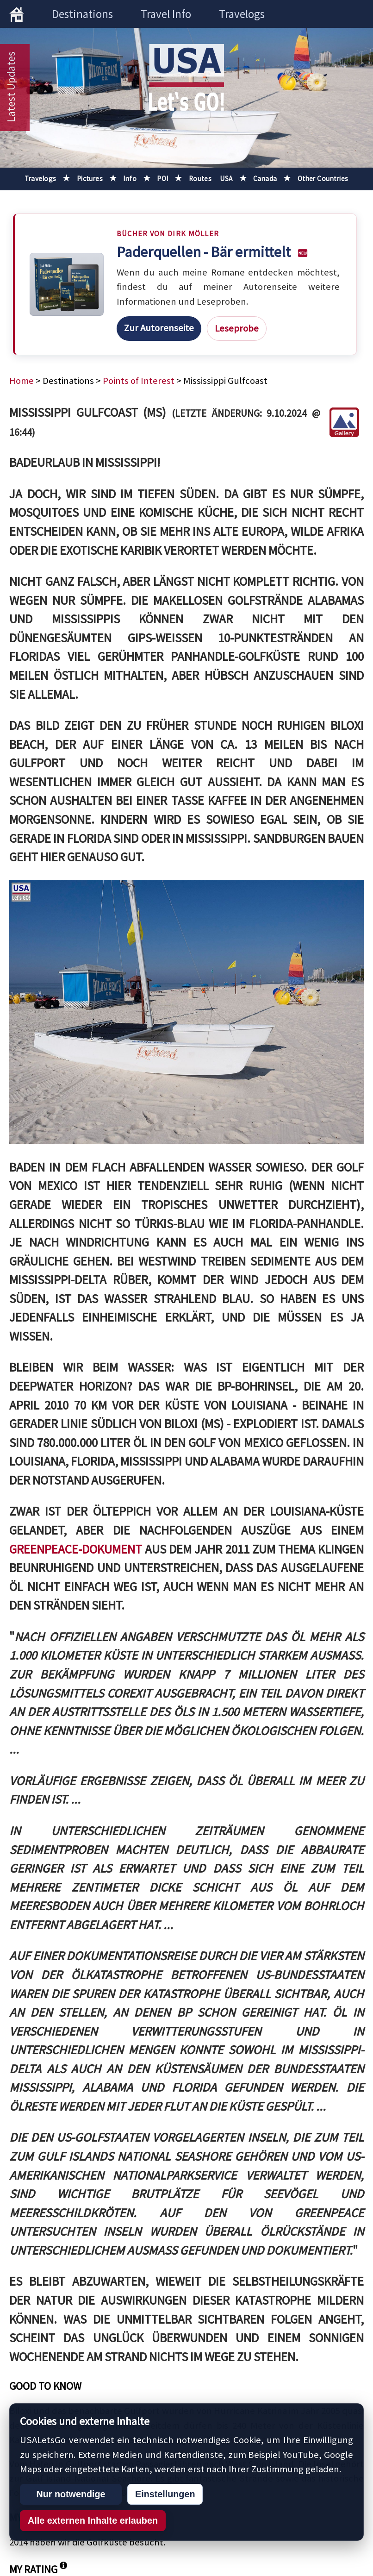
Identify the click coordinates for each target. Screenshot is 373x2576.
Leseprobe (237, 328)
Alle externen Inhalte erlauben (93, 2520)
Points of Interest (138, 381)
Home (21, 381)
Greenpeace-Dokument (77, 1549)
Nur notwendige (70, 2494)
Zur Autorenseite (159, 328)
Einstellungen (165, 2494)
